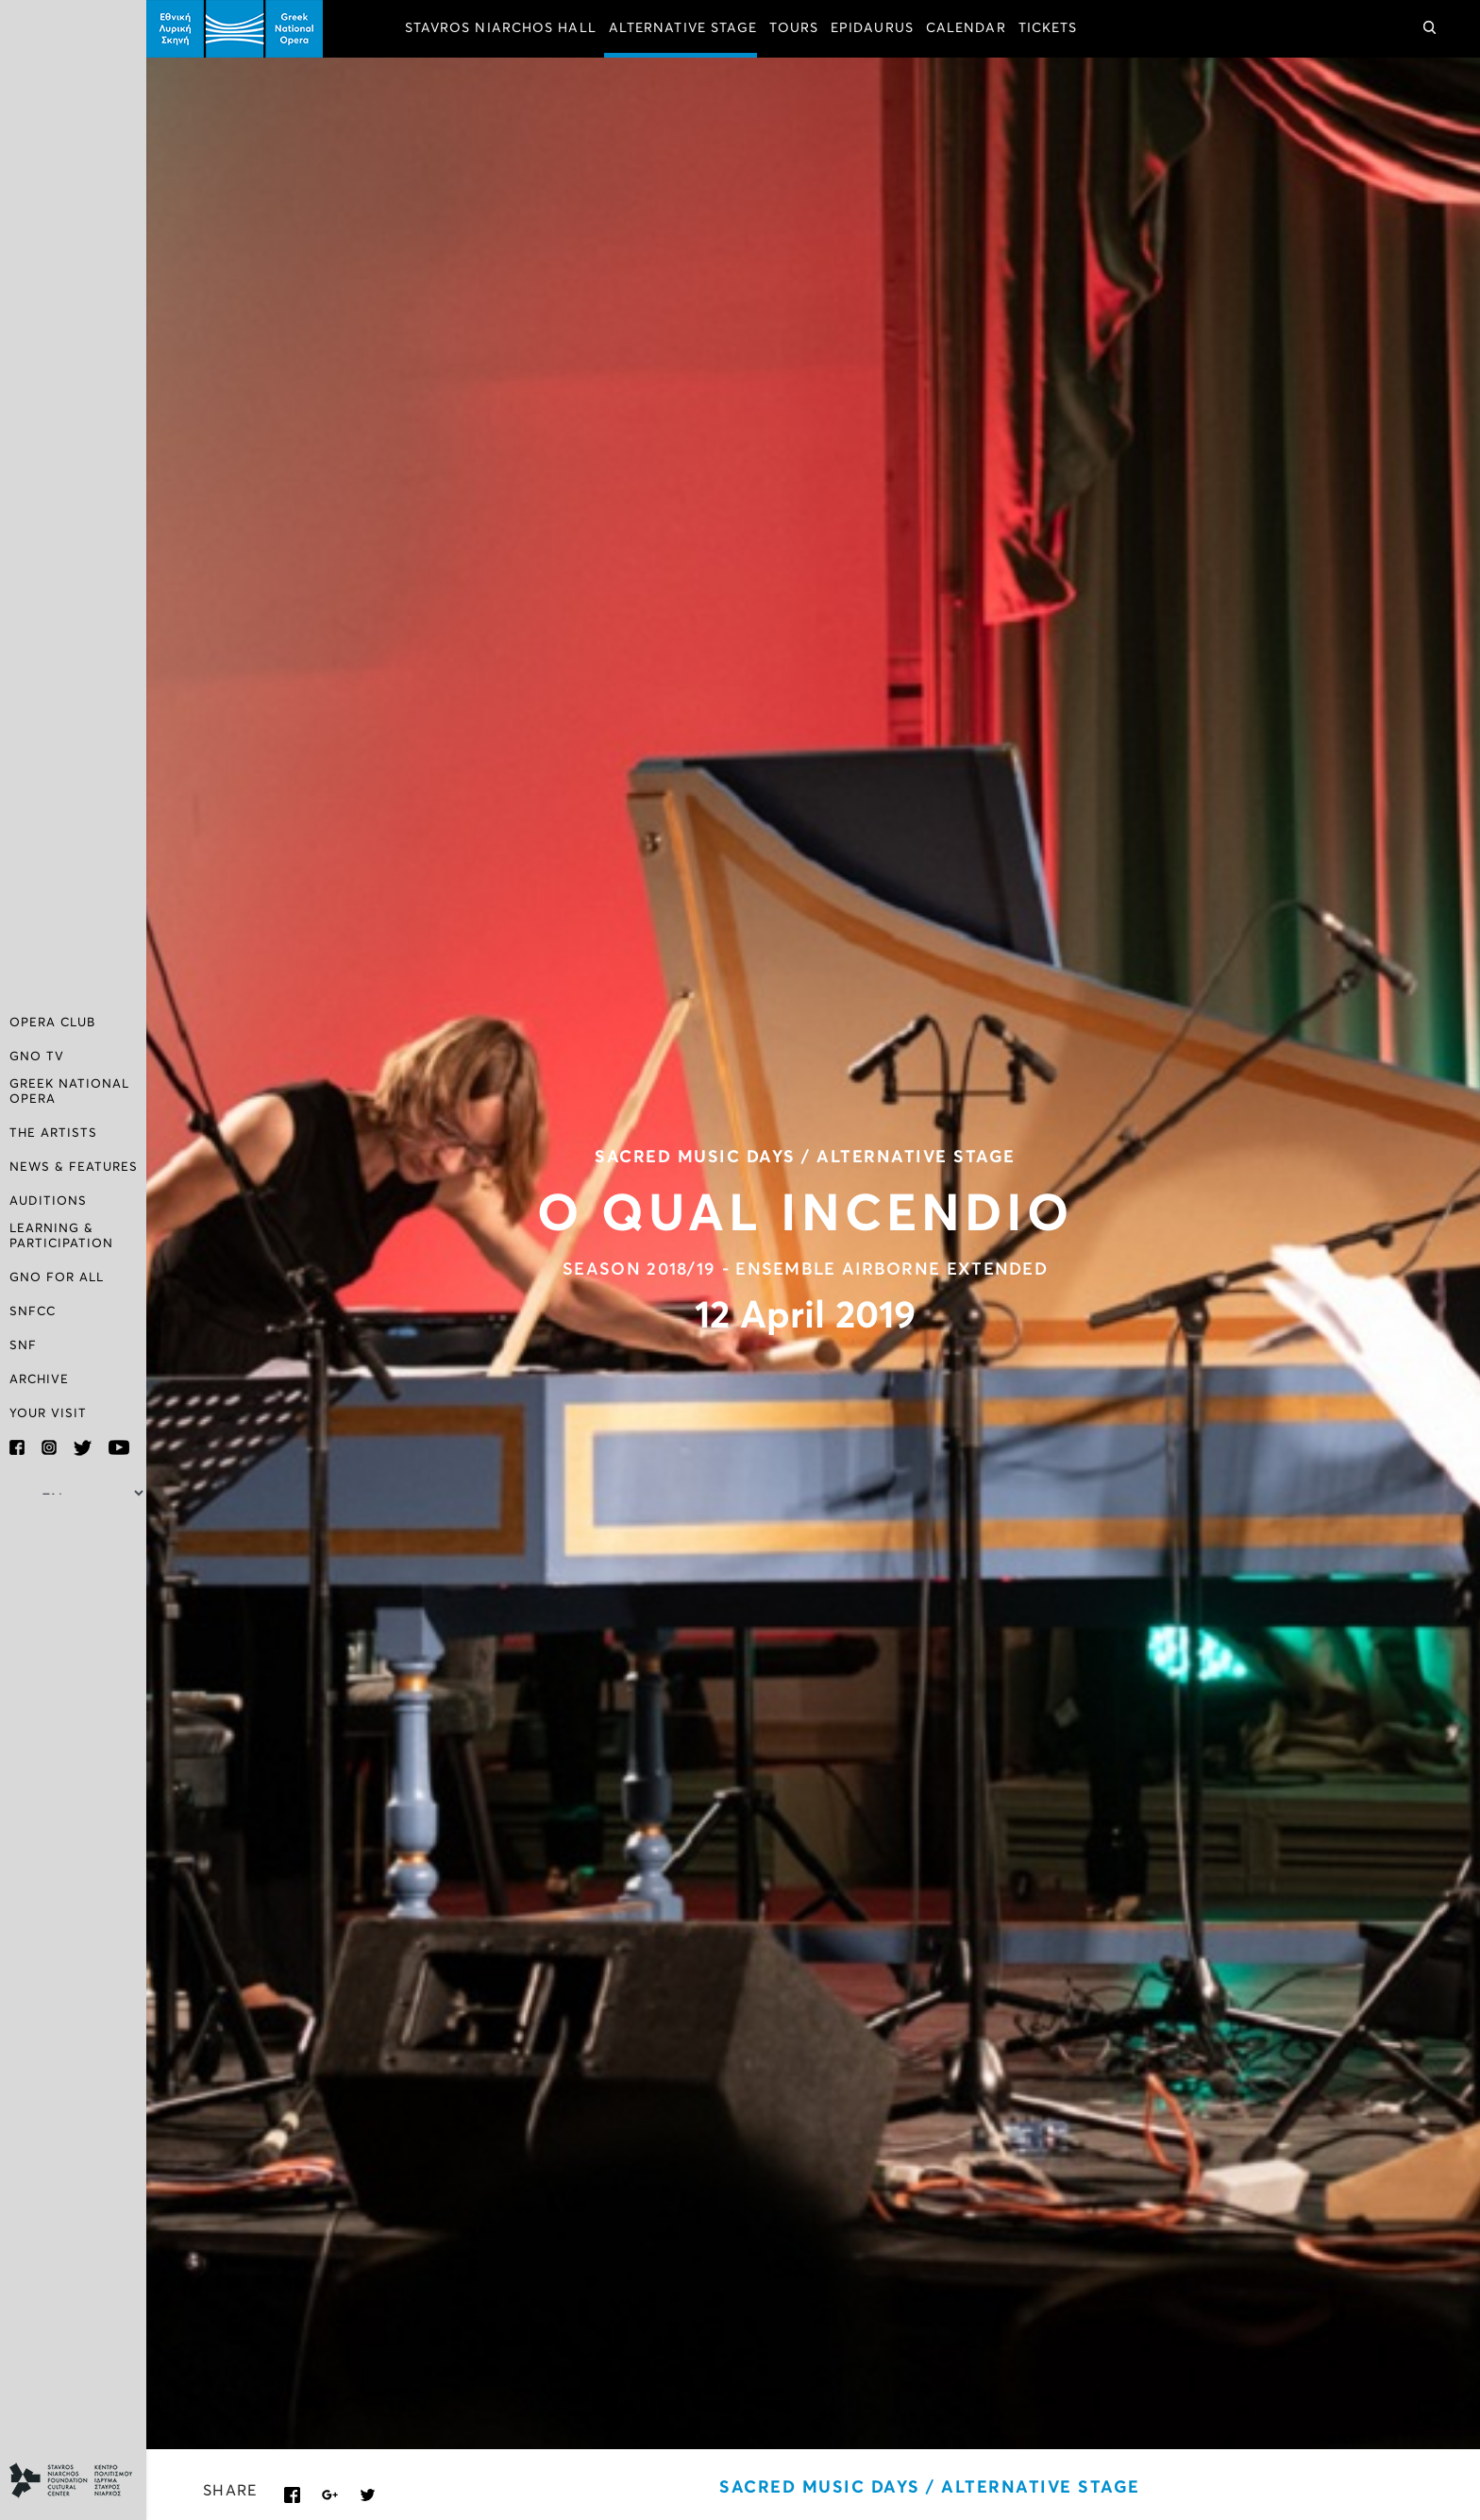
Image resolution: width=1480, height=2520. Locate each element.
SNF (23, 1346)
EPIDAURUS (872, 28)
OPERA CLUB (52, 1023)
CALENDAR (966, 28)
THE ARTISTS (53, 1133)
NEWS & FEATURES (73, 1167)
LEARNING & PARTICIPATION (61, 1236)
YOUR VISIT (48, 1414)
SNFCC (32, 1312)
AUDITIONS (48, 1201)
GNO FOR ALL (56, 1278)
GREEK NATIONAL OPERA (69, 1092)
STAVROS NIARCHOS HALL (501, 28)
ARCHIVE (39, 1380)
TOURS (793, 28)
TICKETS (1048, 28)
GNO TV (36, 1057)
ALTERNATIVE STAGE (683, 28)
